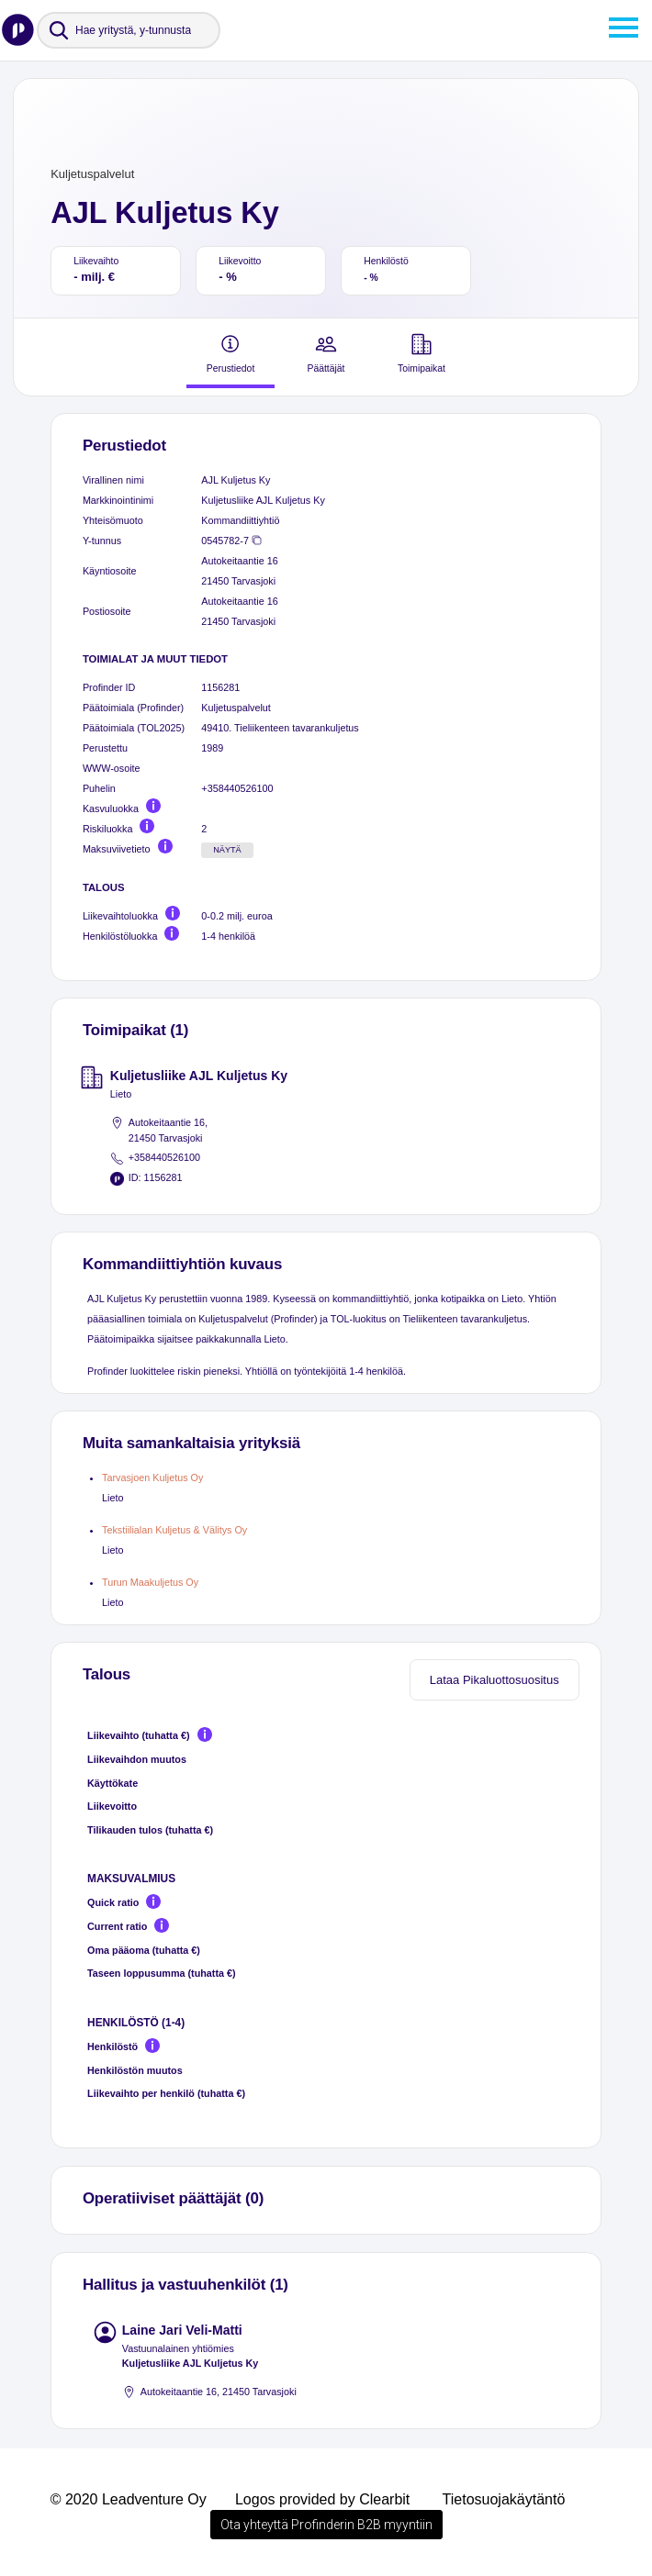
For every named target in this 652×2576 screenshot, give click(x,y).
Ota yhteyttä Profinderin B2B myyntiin (326, 2524)
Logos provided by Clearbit (322, 2499)
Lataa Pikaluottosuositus (494, 1680)
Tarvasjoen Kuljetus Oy (152, 1477)
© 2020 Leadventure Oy (129, 2499)
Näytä (227, 849)
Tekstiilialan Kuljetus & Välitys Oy (174, 1529)
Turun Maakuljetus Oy (150, 1582)
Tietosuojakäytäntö (504, 2499)
